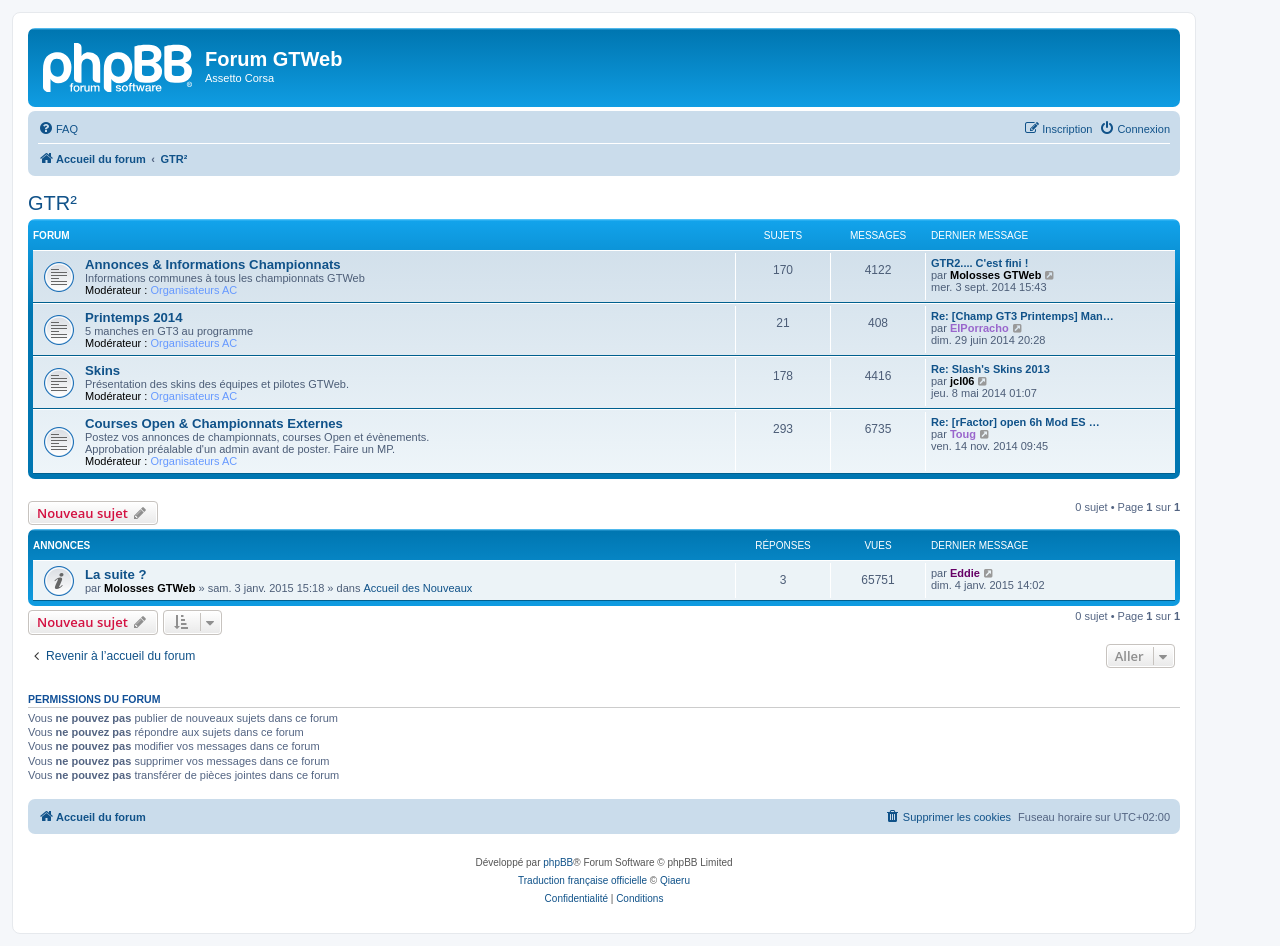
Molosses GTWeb (995, 275)
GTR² (52, 203)
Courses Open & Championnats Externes (214, 423)
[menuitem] (58, 129)
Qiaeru (675, 880)
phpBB (558, 862)
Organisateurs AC (193, 290)
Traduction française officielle (582, 880)
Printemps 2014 (134, 317)
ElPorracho (979, 328)
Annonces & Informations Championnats (213, 264)
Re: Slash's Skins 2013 (990, 369)
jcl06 (962, 381)
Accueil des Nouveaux (417, 588)
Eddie (965, 573)
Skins (102, 370)
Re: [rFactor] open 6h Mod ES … (1015, 422)
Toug (963, 434)
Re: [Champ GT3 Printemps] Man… (1022, 316)
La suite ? (116, 574)
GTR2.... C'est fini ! (979, 263)
